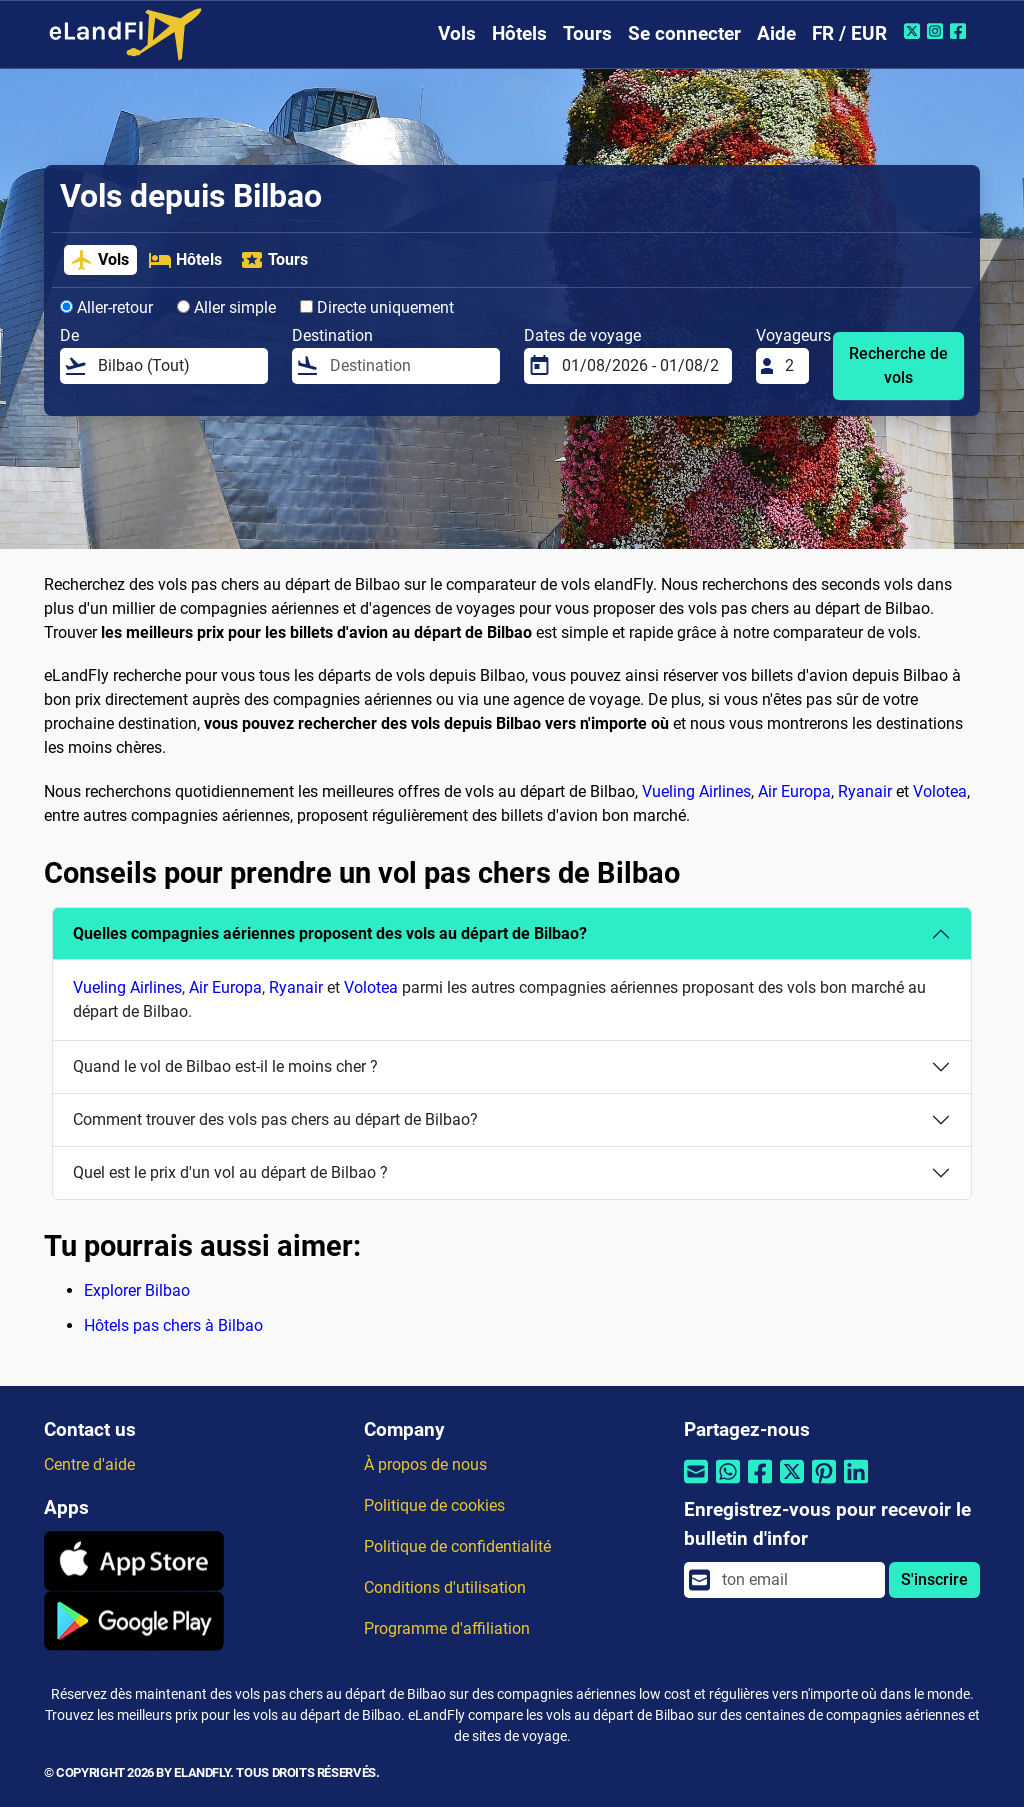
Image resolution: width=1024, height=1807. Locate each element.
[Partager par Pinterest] (824, 1483)
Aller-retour (106, 307)
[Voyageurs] (791, 366)
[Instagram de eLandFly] (937, 31)
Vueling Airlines (696, 791)
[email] (797, 1580)
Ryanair (865, 791)
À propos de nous (425, 1464)
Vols (457, 33)
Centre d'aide (89, 1464)
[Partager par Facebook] (760, 1483)
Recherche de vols (898, 365)
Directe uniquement (377, 307)
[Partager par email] (696, 1483)
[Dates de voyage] (641, 366)
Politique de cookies (434, 1505)
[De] (177, 366)
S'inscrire (934, 1579)
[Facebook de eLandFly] (960, 31)
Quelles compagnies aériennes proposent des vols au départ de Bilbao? (330, 933)
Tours (587, 33)
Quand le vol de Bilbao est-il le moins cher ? (225, 1066)
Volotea (940, 791)
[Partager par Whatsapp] (728, 1483)
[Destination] (409, 366)
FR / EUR (849, 33)
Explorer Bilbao (137, 1290)
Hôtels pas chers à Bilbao (173, 1325)
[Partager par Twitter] (792, 1483)
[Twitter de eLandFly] (914, 31)
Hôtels (519, 33)
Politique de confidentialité (457, 1546)
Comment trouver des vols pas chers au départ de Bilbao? (275, 1119)
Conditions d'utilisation (445, 1587)
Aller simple (226, 307)
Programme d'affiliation (447, 1628)
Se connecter (684, 33)
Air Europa (794, 791)
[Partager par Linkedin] (856, 1483)
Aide (776, 33)
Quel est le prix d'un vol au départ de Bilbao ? (230, 1172)
